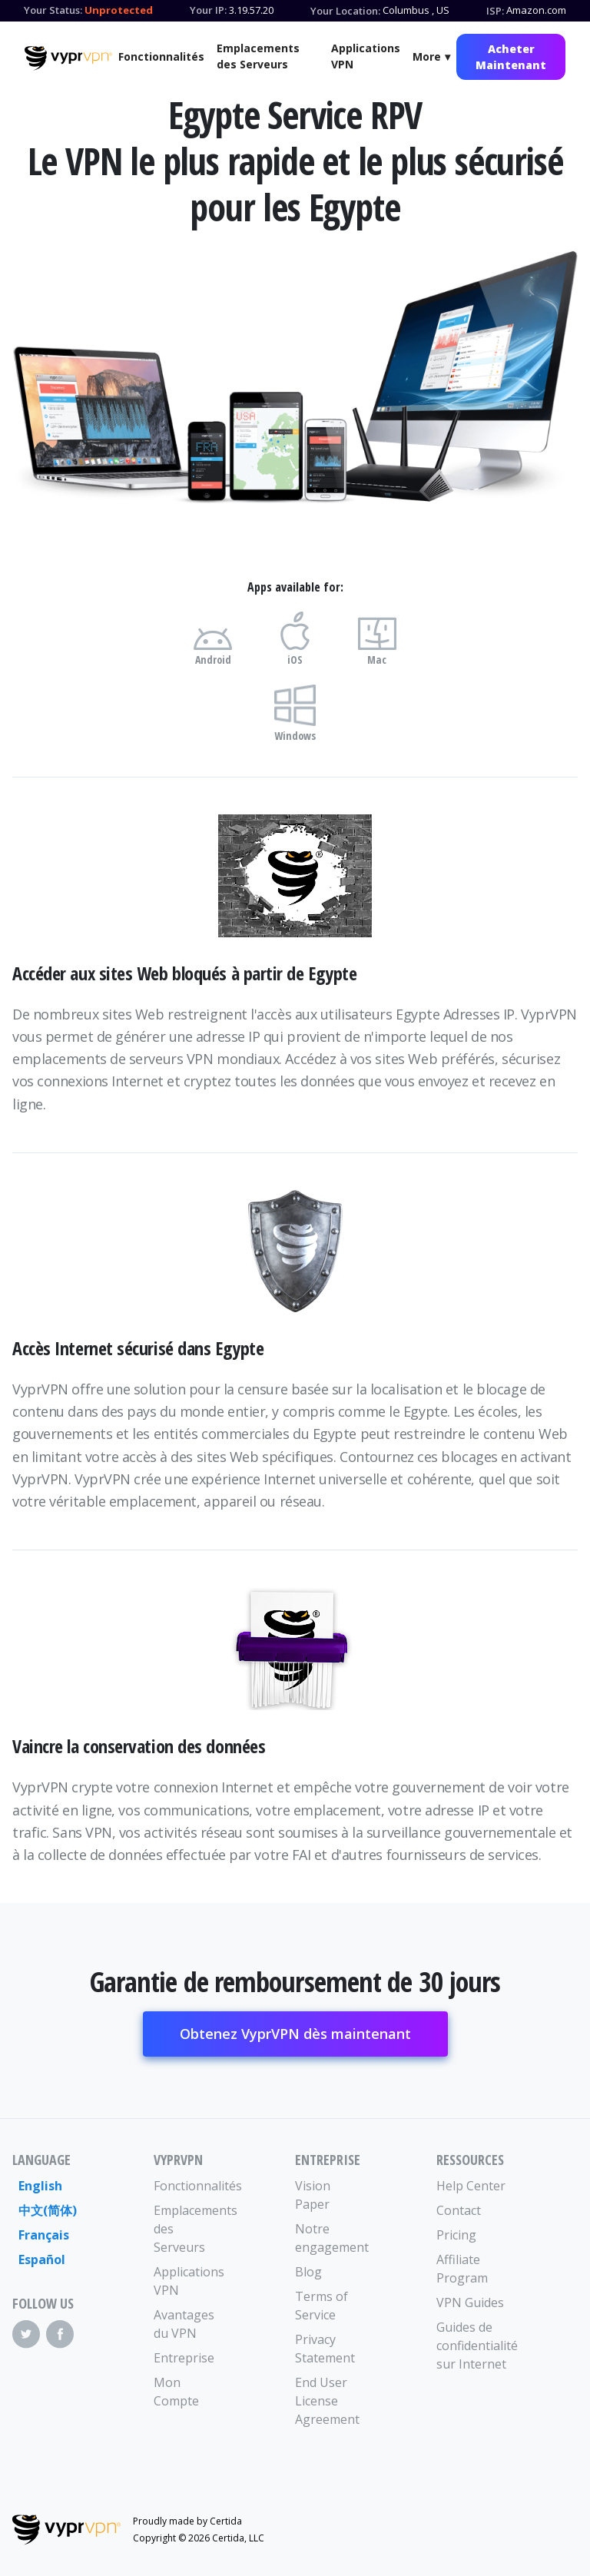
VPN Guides (470, 2302)
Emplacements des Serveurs (258, 56)
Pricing (456, 2234)
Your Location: (345, 11)
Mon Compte (176, 2391)
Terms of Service (321, 2305)
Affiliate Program (462, 2268)
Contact (458, 2210)
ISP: (495, 11)
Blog (308, 2271)
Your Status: (53, 10)
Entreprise (184, 2357)
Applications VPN (365, 56)
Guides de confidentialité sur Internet (471, 2345)
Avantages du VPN (184, 2324)
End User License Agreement (327, 2401)
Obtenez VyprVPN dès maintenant (295, 2033)
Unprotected (119, 10)
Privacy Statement (325, 2348)
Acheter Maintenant (511, 56)
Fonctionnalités (161, 56)
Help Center (470, 2185)
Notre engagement (330, 2238)
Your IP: (208, 10)
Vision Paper (312, 2195)
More (427, 56)
